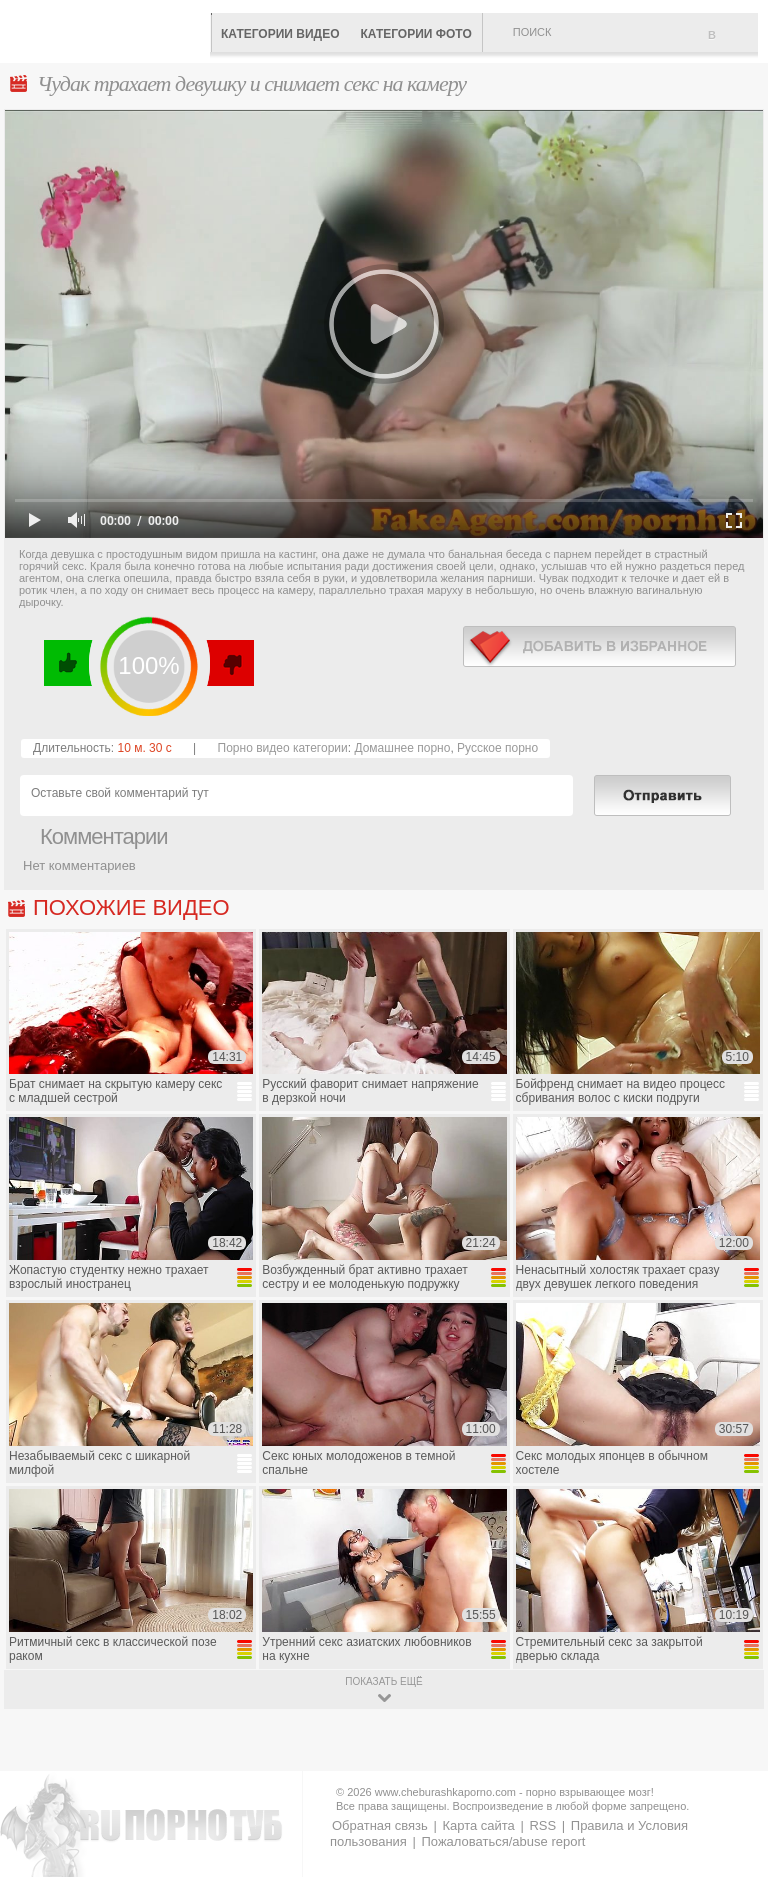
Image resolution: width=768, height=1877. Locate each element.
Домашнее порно (402, 748)
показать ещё (383, 1681)
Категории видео (280, 34)
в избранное (599, 646)
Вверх (729, 1763)
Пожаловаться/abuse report (503, 1841)
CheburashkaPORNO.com (110, 29)
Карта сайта (478, 1825)
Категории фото (415, 34)
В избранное (733, 43)
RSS (542, 1825)
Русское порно (497, 748)
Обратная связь (380, 1825)
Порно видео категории (283, 748)
